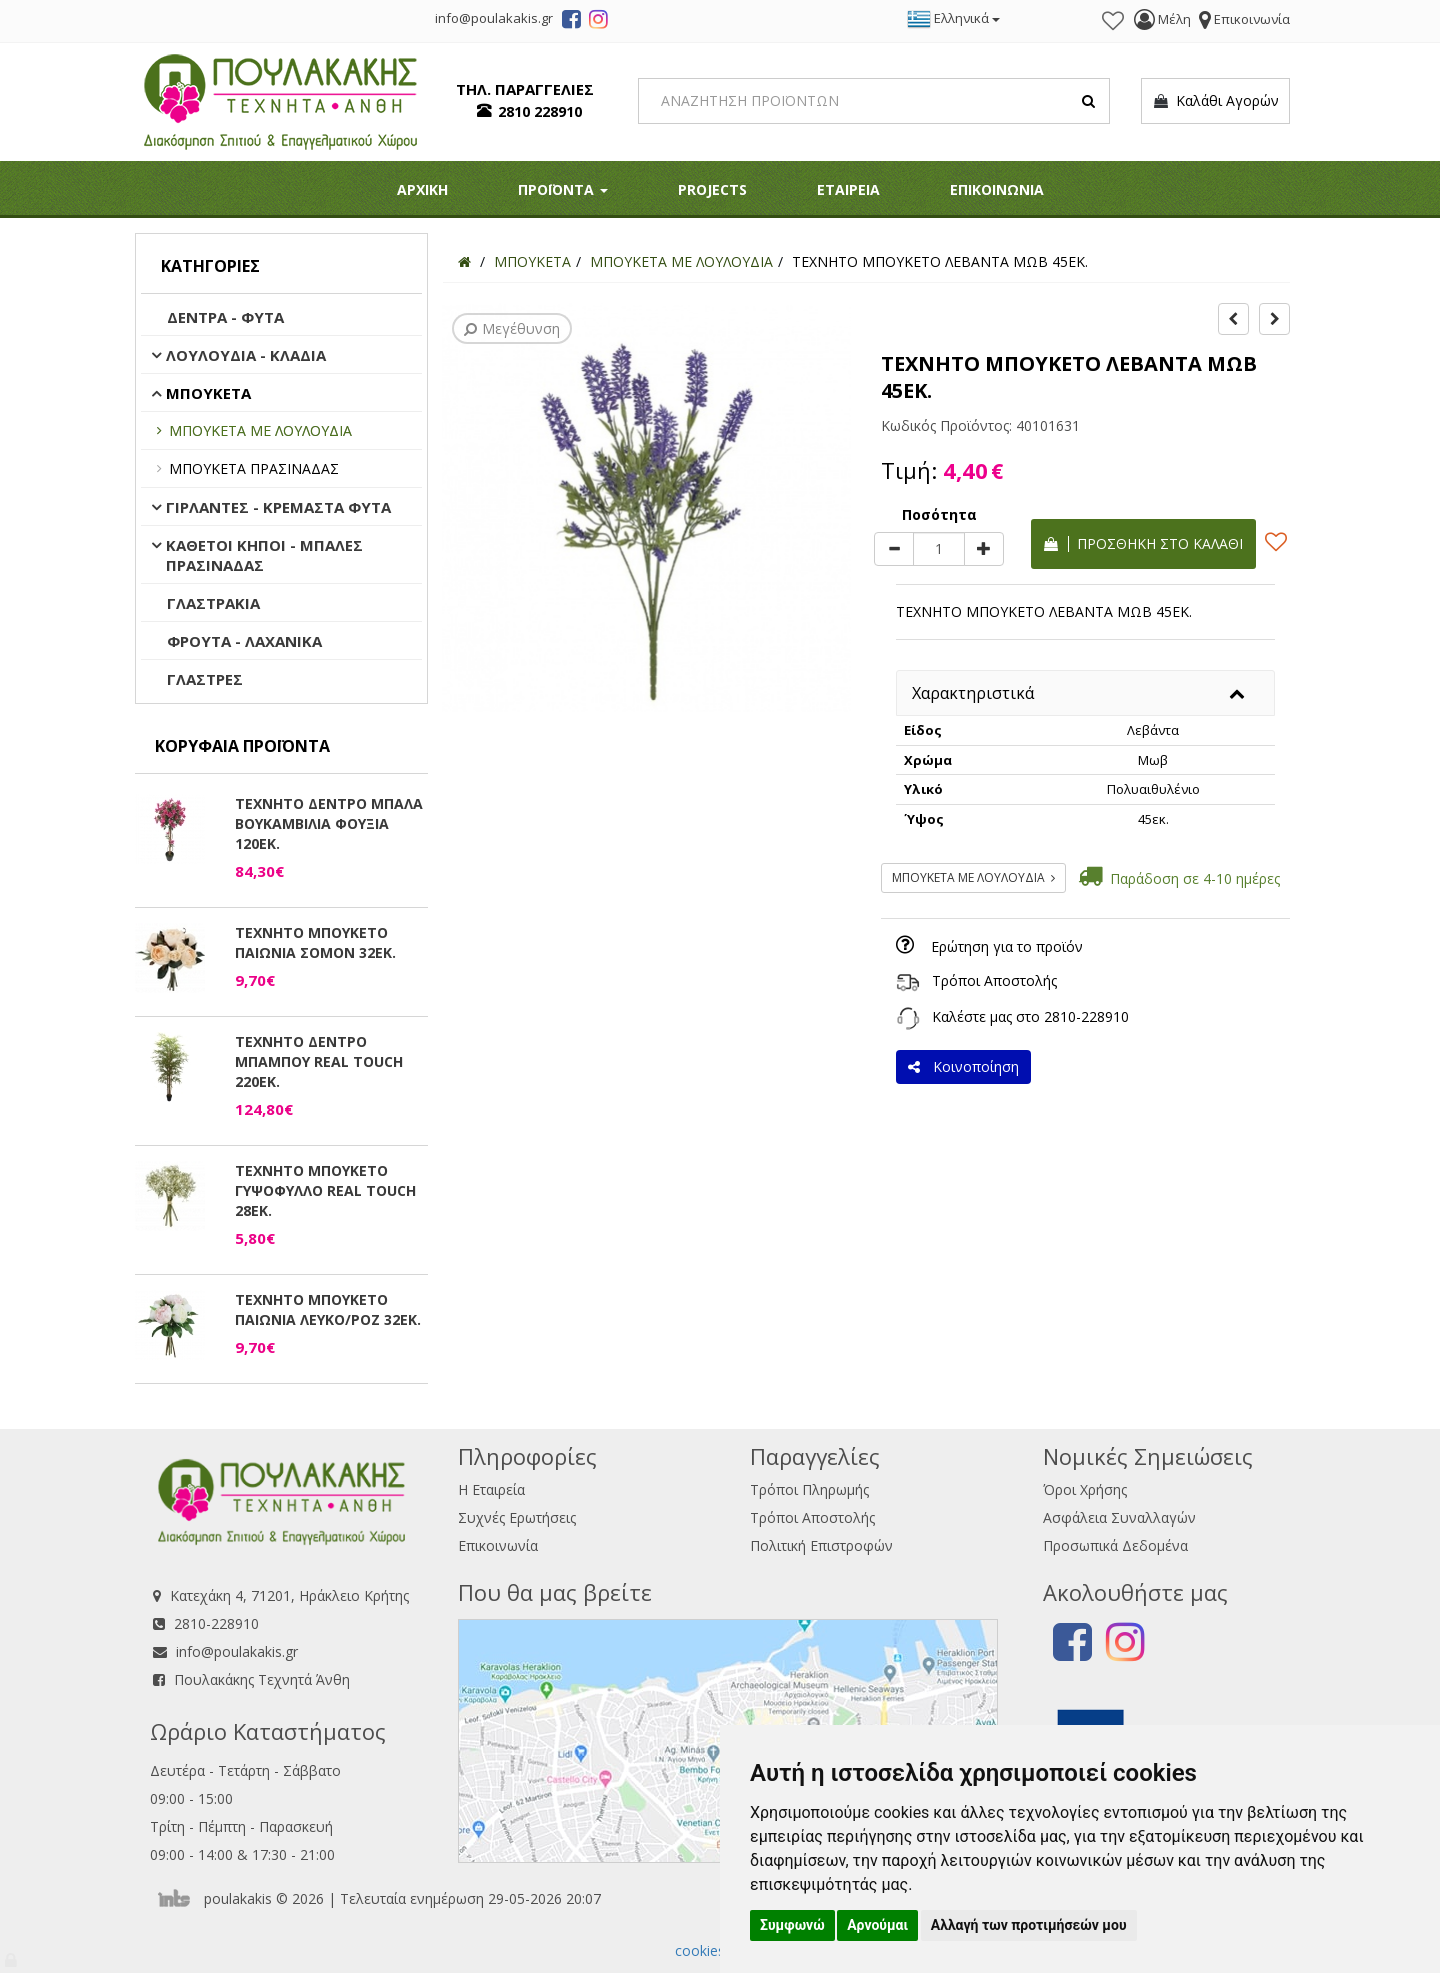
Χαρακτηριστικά (973, 693)
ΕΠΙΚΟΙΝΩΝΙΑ (997, 189)
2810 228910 (540, 111)
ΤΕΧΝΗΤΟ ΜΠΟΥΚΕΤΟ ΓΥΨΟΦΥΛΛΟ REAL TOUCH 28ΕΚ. (325, 1190)
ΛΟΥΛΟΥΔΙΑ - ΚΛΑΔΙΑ (246, 355)
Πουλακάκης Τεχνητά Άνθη (262, 1679)
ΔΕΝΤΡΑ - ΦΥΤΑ (225, 317)
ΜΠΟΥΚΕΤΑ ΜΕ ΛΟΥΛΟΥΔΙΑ (260, 430)
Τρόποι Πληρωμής (809, 1489)
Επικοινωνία (498, 1545)
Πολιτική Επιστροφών (821, 1545)
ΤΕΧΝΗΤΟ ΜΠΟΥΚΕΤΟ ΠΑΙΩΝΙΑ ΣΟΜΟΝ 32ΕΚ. (315, 942)
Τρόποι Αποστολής (994, 980)
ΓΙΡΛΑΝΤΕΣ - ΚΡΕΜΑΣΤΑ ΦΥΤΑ (278, 507)
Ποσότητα (939, 514)
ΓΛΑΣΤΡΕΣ (205, 679)
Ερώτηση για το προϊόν (1007, 946)
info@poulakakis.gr (237, 1651)
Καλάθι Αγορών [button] (1215, 101)
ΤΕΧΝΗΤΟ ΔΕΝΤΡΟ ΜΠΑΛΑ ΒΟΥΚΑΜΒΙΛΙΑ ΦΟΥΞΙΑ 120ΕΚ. (329, 823)
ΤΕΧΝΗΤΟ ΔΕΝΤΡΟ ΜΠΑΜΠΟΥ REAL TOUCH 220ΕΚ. (319, 1061)
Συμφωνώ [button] (792, 1925)
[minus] (894, 549)
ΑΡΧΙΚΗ (422, 189)
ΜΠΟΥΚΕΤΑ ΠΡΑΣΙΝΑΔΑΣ (254, 468)
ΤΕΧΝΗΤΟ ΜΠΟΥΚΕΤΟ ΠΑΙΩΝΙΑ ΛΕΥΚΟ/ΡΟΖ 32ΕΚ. (328, 1309)
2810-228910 (1086, 1016)
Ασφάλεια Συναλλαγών (1119, 1517)
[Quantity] (939, 549)
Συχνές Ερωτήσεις (517, 1517)
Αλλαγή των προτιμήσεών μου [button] (1029, 1925)
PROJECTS (712, 189)
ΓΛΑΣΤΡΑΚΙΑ (213, 603)
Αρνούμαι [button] (877, 1925)
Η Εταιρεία (491, 1489)
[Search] (874, 101)
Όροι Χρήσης (1085, 1489)
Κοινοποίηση (963, 1066)
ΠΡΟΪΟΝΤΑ (563, 189)
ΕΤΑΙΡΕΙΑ (848, 189)
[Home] (464, 261)
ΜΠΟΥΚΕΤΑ (208, 393)
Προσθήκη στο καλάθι (1143, 543)
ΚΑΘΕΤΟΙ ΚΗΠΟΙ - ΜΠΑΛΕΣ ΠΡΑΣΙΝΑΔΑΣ (264, 555)
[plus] (984, 549)
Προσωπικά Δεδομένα (1115, 1545)
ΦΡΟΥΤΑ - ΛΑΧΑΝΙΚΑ (244, 641)
